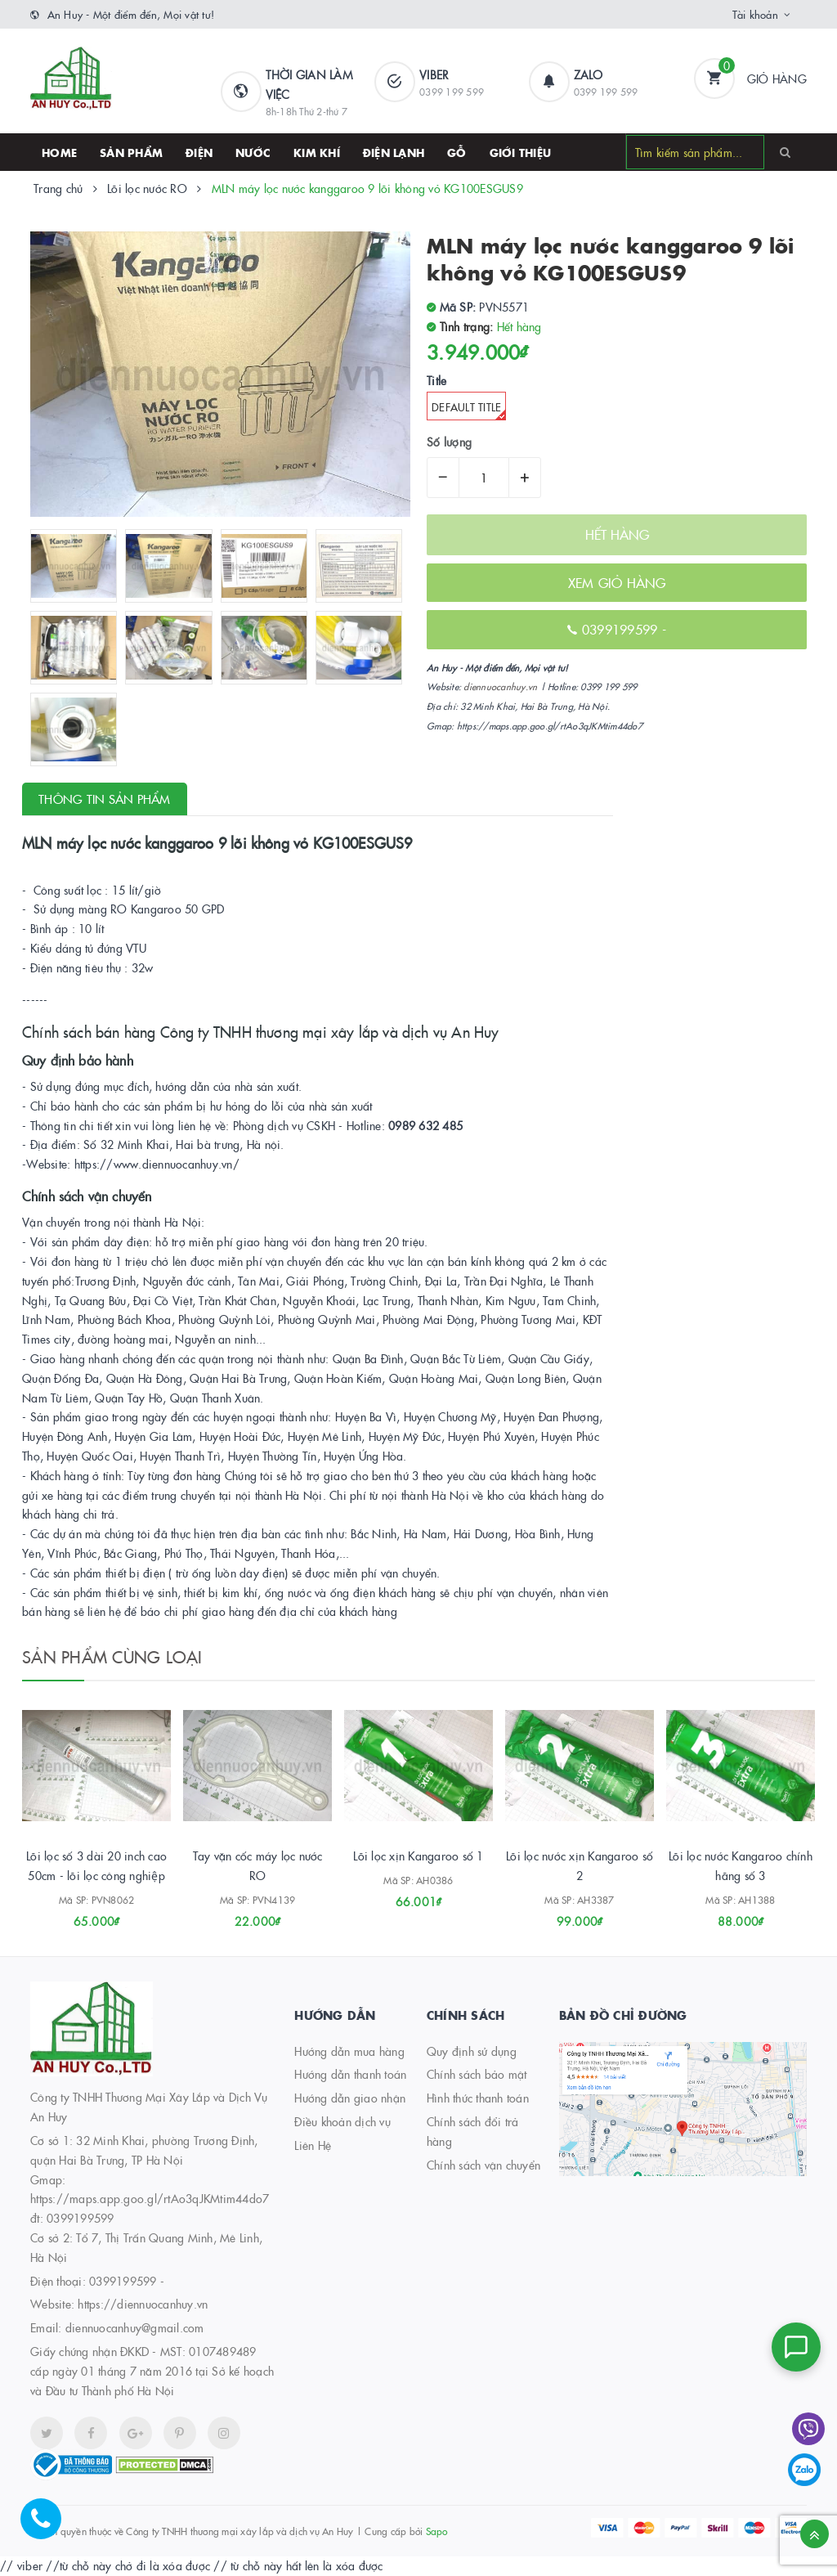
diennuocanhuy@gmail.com (134, 2327)
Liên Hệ (312, 2145)
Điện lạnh (393, 152)
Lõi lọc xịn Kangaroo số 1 (418, 1855)
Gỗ (457, 152)
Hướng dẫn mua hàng (349, 2051)
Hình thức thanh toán (478, 2097)
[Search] (785, 151)
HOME (59, 152)
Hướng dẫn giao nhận (349, 2097)
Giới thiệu (521, 152)
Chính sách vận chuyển (483, 2164)
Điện (199, 152)
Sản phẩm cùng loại (112, 1656)
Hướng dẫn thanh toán (350, 2074)
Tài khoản (755, 14)
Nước (253, 152)
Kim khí (316, 152)
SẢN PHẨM (131, 152)
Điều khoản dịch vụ (342, 2121)
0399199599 (123, 2281)
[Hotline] (49, 2527)
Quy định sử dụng (472, 2051)
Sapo (437, 2531)
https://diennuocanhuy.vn (143, 2304)
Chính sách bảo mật (477, 2074)
